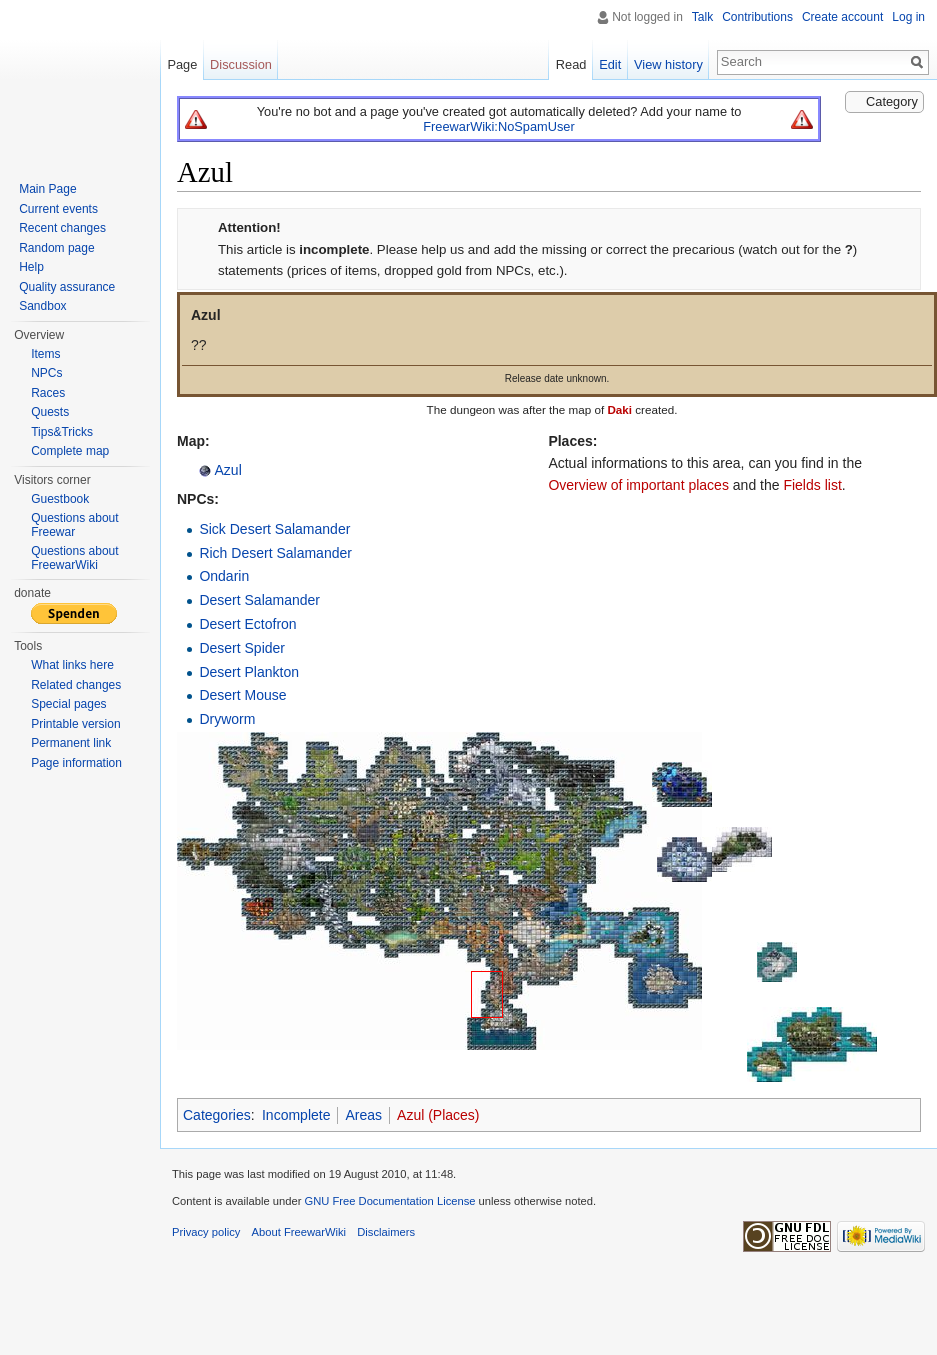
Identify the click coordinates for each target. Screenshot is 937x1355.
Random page (56, 248)
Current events (58, 209)
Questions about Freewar (74, 525)
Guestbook (60, 499)
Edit (610, 64)
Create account (842, 17)
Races (48, 393)
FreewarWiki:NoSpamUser (498, 126)
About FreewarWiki (299, 1232)
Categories (217, 1115)
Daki (619, 409)
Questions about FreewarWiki (74, 558)
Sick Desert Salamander (274, 529)
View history (668, 64)
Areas (363, 1115)
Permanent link (71, 743)
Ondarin (224, 576)
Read (571, 64)
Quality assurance (67, 287)
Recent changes (62, 228)
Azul (226, 470)
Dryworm (227, 719)
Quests (50, 412)
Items (45, 354)
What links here (72, 665)
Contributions (757, 17)
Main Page (47, 189)
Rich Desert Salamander (275, 553)
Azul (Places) (438, 1115)
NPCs (46, 373)
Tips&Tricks (62, 432)
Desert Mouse (242, 695)
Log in (908, 17)
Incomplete (296, 1115)
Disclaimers (386, 1232)
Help (31, 267)
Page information (76, 763)
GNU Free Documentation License (389, 1201)
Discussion (241, 64)
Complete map (70, 451)
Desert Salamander (259, 600)
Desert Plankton (249, 672)
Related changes (76, 685)
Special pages (68, 704)
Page (182, 64)
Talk (702, 17)
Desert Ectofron (247, 624)
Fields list (812, 485)
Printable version (75, 724)
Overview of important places (638, 485)
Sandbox (42, 306)
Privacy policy (206, 1232)
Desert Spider (242, 648)
